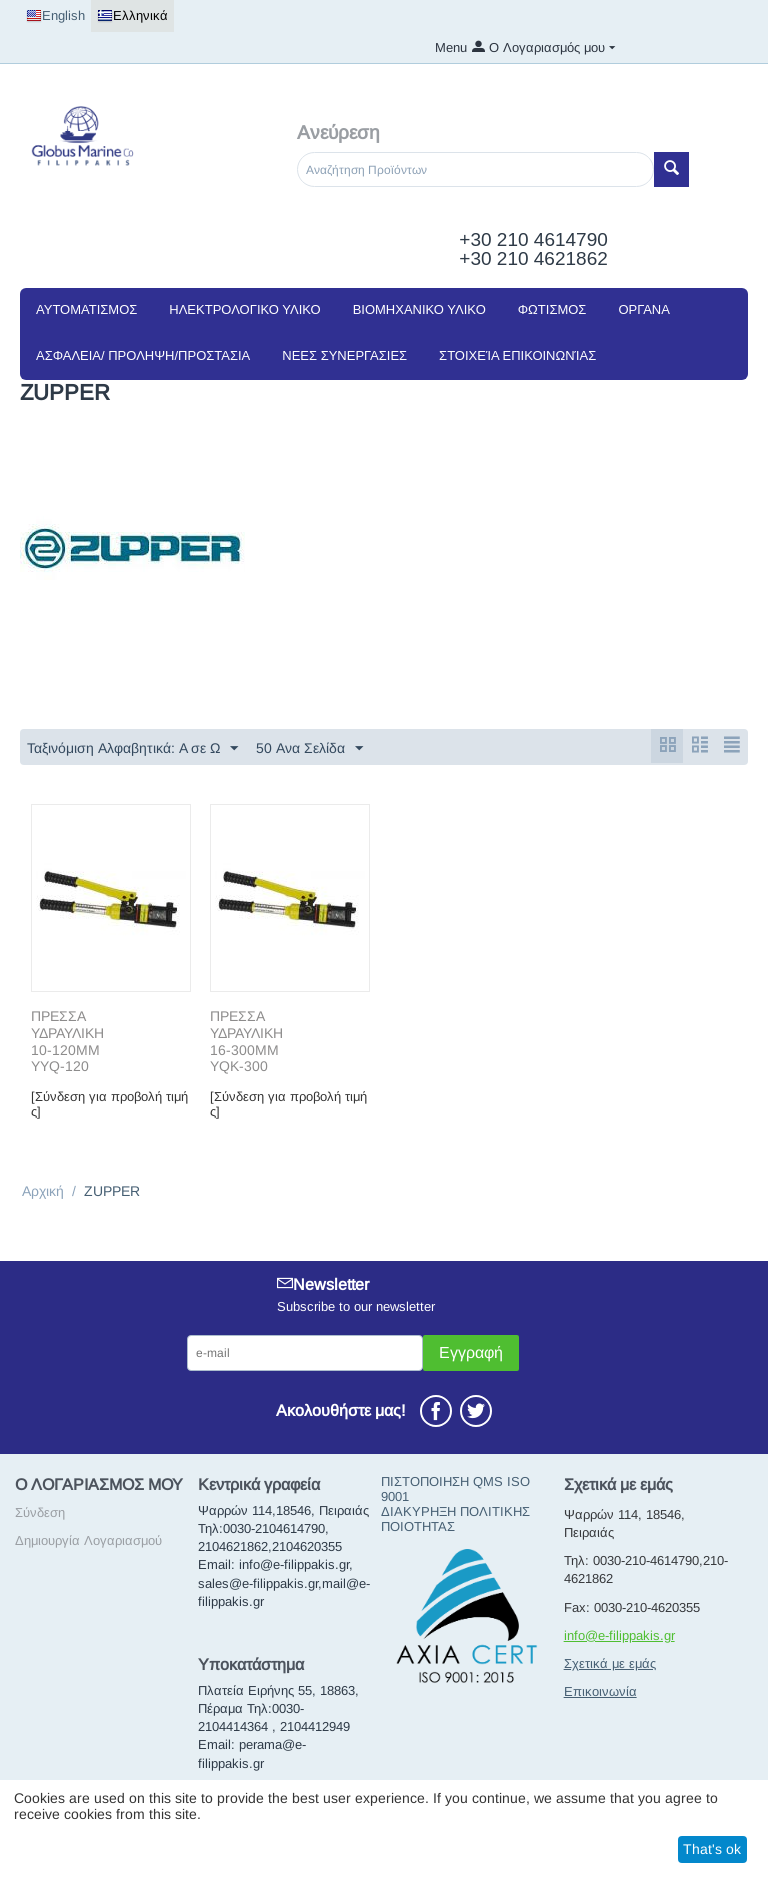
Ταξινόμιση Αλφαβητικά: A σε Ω (132, 749)
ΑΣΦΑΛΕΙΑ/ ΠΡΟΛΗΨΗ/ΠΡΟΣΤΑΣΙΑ (143, 355)
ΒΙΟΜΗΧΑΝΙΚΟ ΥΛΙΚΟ (419, 309)
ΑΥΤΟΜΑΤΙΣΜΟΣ (86, 309)
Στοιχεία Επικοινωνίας (517, 355)
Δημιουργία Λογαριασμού (88, 1541)
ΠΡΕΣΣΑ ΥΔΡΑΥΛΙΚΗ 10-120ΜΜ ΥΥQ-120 (67, 1042)
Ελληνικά (132, 16)
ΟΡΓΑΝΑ (643, 309)
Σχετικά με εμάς (610, 1664)
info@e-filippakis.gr (619, 1636)
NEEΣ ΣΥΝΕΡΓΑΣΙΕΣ (344, 355)
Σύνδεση (40, 1513)
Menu (451, 47)
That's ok (712, 1849)
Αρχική (43, 1192)
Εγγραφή (471, 1353)
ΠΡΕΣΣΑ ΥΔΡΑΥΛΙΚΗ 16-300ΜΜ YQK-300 (246, 1042)
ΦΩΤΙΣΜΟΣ (552, 309)
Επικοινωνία (600, 1692)
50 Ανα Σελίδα (309, 749)
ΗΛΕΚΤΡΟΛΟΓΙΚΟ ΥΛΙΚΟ (244, 309)
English (55, 16)
